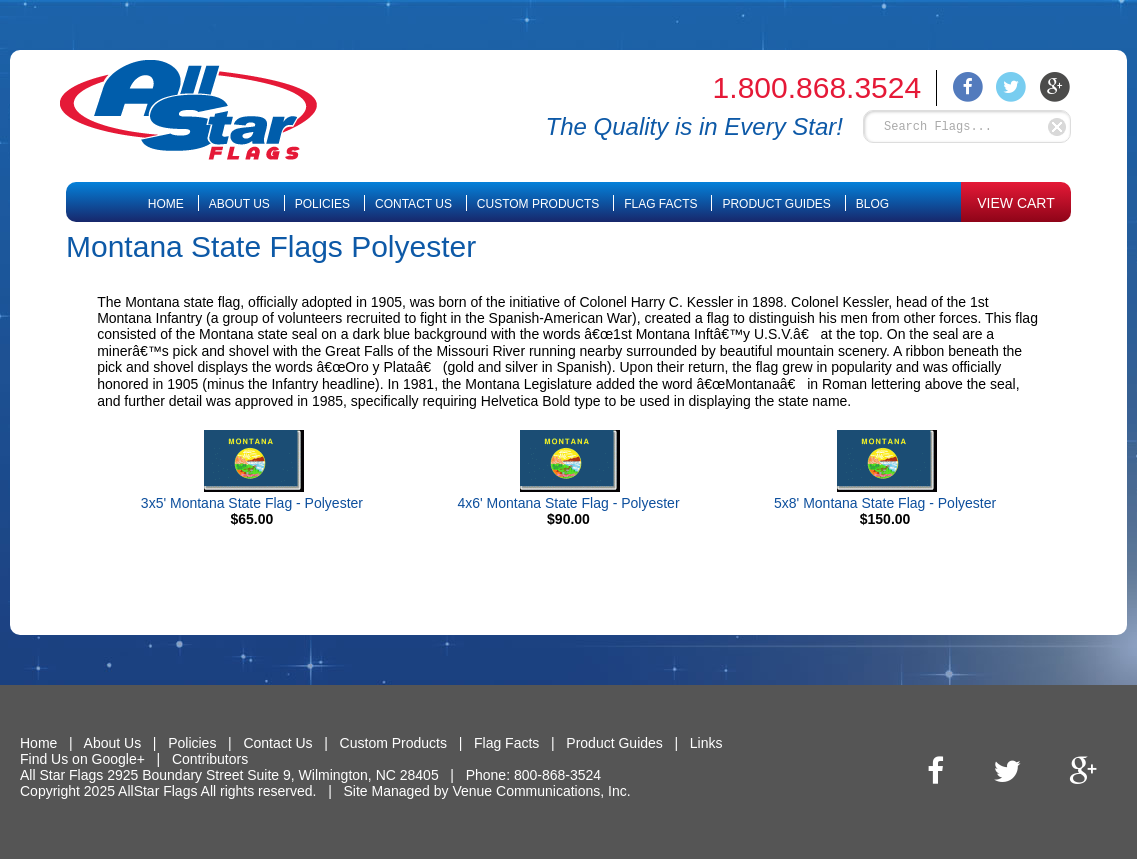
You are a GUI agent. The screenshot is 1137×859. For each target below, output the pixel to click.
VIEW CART (1016, 203)
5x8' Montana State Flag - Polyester (885, 503)
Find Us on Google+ (82, 759)
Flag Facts (660, 204)
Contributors (210, 759)
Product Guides (776, 204)
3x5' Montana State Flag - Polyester (252, 503)
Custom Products (538, 204)
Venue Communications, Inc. (541, 791)
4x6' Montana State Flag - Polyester (568, 503)
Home (166, 204)
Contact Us (413, 204)
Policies (322, 204)
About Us (239, 204)
